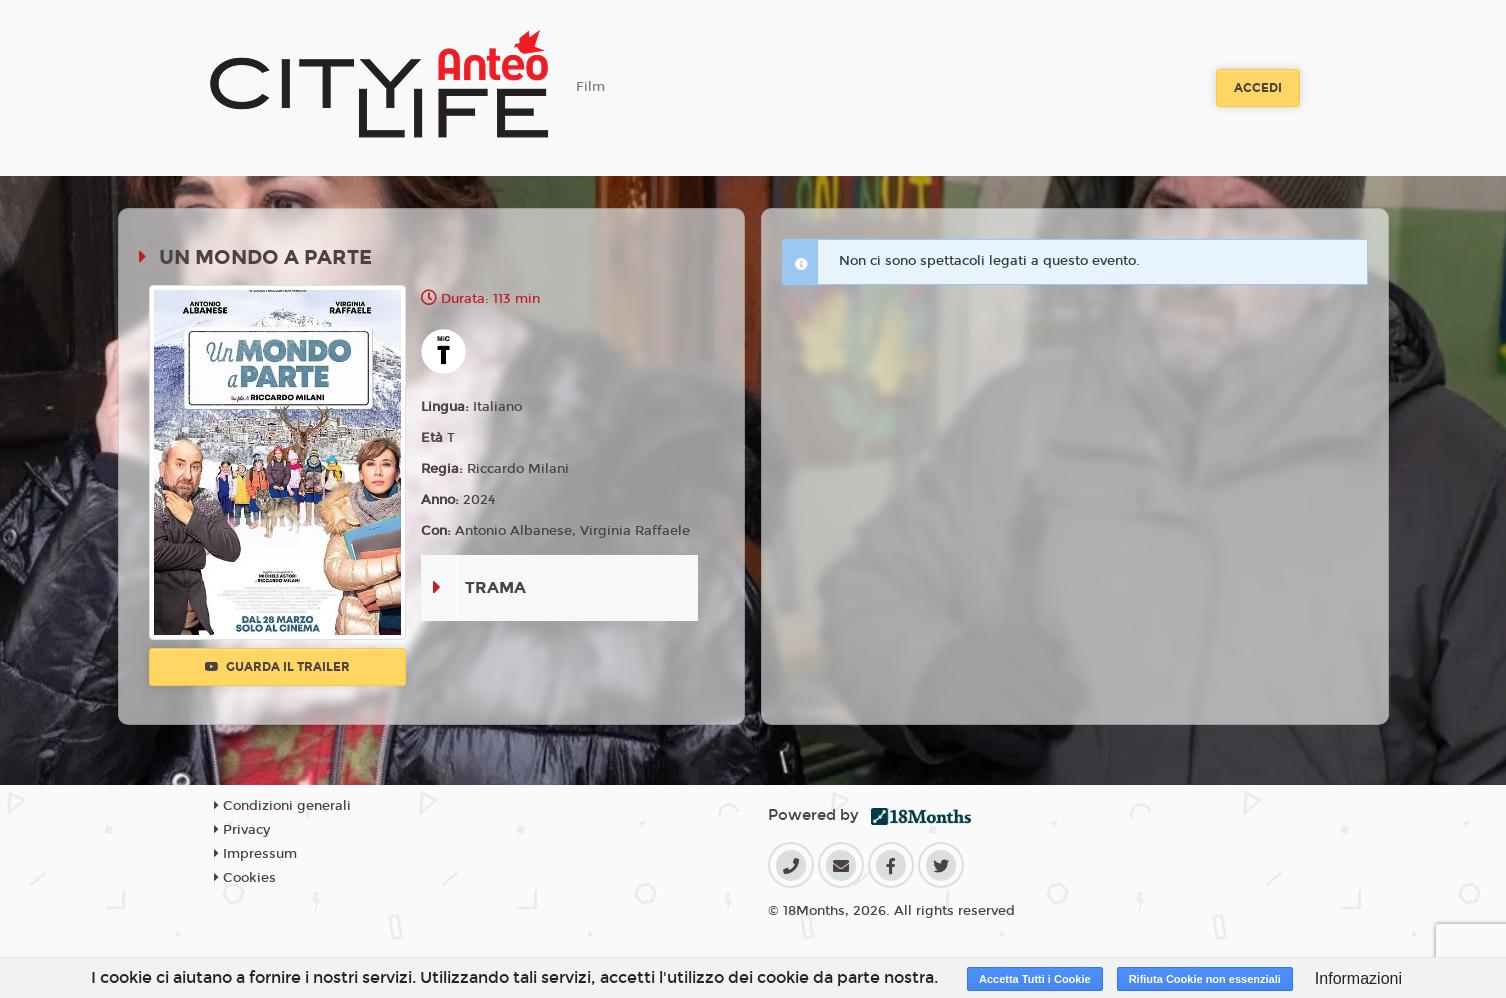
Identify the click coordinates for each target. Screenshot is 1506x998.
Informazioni (1358, 978)
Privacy (242, 830)
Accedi (1258, 88)
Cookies (245, 878)
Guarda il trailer (277, 667)
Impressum (255, 854)
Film (590, 87)
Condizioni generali (282, 806)
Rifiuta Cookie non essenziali (1205, 979)
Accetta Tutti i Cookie (1035, 979)
